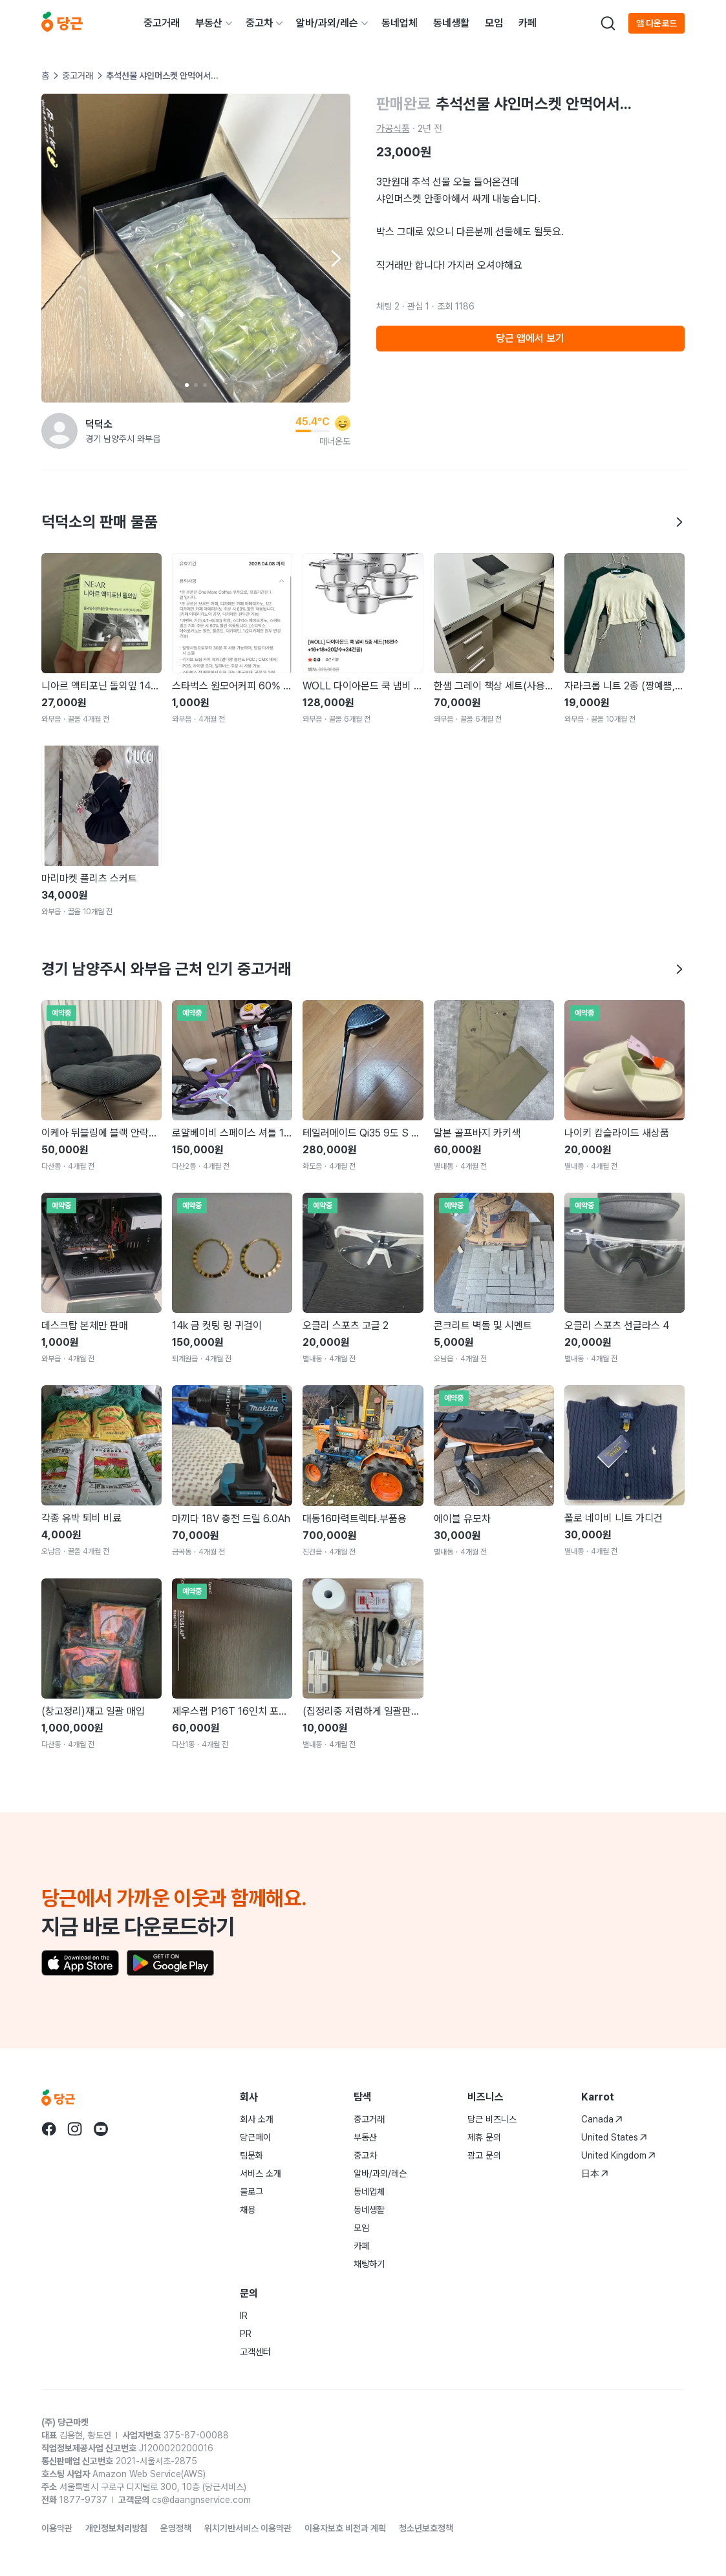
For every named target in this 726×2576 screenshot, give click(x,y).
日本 (594, 2173)
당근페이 (255, 2137)
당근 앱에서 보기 (530, 338)
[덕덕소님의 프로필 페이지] (59, 431)
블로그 (251, 2191)
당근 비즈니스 (492, 2119)
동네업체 (399, 23)
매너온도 (334, 441)
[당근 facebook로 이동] (49, 2129)
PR (245, 2334)
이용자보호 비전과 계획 (345, 2528)
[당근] (62, 23)
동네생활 (451, 23)
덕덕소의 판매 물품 (363, 521)
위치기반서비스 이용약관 (248, 2528)
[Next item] (335, 258)
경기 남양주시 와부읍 (122, 439)
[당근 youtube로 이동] (101, 2129)
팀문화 (251, 2155)
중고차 (259, 23)
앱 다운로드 (656, 23)
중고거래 (162, 23)
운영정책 (175, 2528)
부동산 (208, 23)
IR (244, 2315)
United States (614, 2137)
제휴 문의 (484, 2137)
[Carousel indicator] (187, 385)
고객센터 (255, 2352)
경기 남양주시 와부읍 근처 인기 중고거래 (363, 968)
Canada (602, 2119)
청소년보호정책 (426, 2528)
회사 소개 (256, 2119)
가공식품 (393, 128)
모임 (494, 23)
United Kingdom (618, 2155)
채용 (247, 2209)
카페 (527, 23)
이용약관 (56, 2528)
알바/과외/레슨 (327, 23)
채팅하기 (369, 2264)
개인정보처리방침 (116, 2528)
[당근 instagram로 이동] (75, 2129)
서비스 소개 (260, 2173)
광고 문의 (484, 2155)
